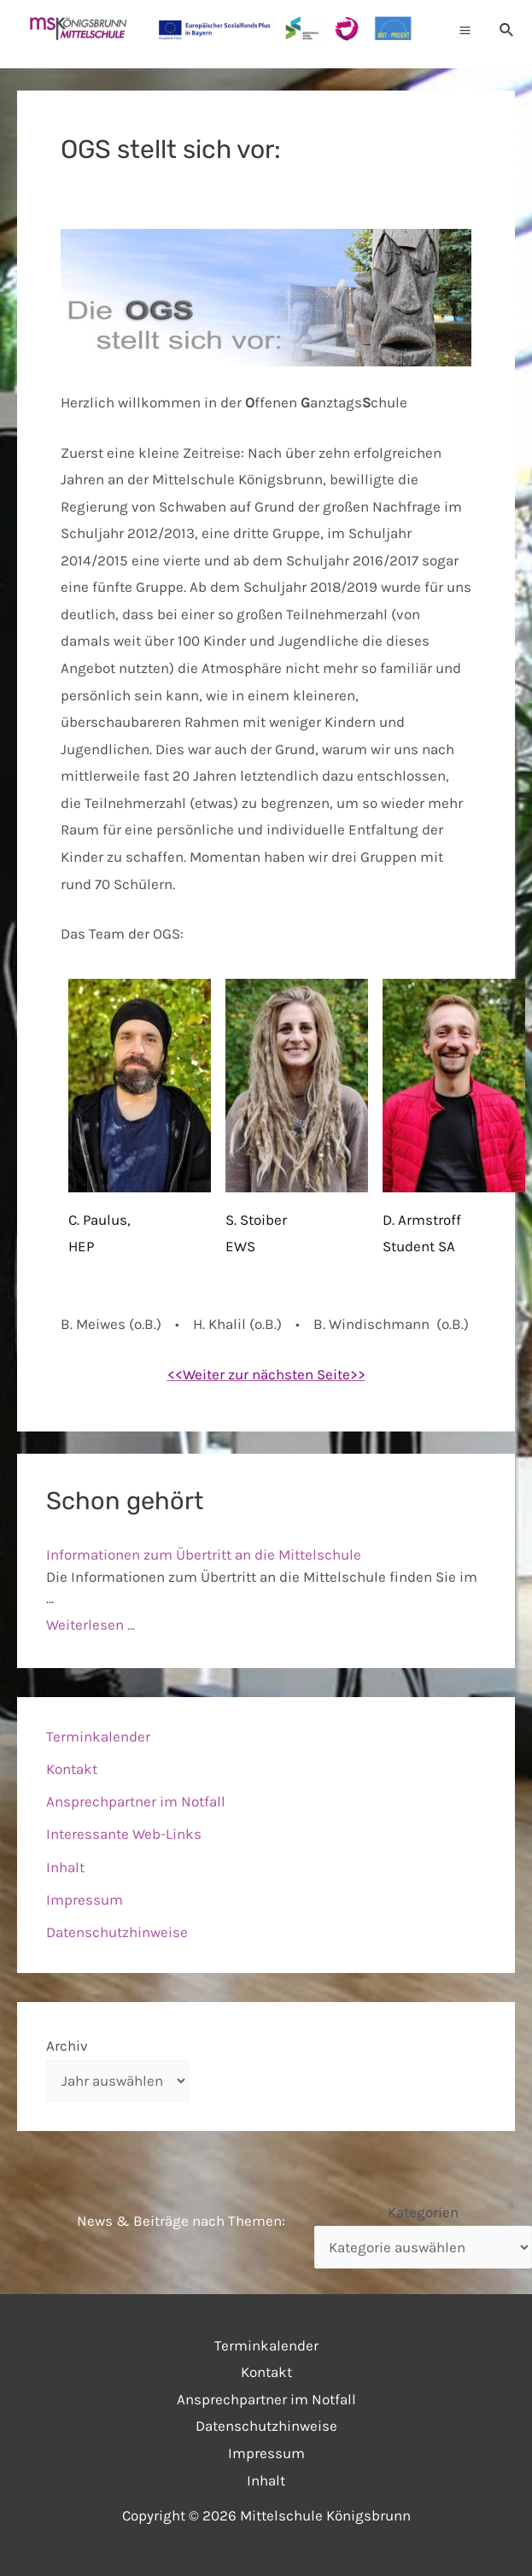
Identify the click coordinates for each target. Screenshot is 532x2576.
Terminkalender (98, 1736)
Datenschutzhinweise (117, 1932)
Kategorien (423, 2212)
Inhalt (65, 1867)
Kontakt (71, 1768)
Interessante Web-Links (124, 1833)
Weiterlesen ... (90, 1624)
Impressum (84, 1899)
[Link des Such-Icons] (507, 30)
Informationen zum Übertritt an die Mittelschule (203, 1554)
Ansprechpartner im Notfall (135, 1801)
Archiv (67, 2045)
